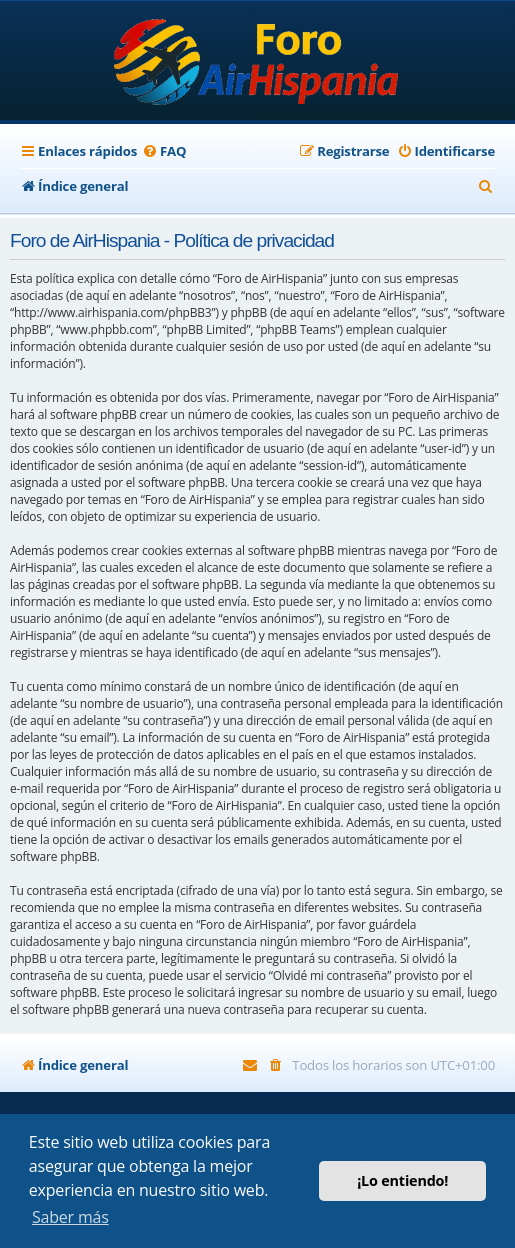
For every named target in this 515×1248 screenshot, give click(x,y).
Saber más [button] (70, 1217)
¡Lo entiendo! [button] (402, 1180)
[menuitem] (164, 151)
